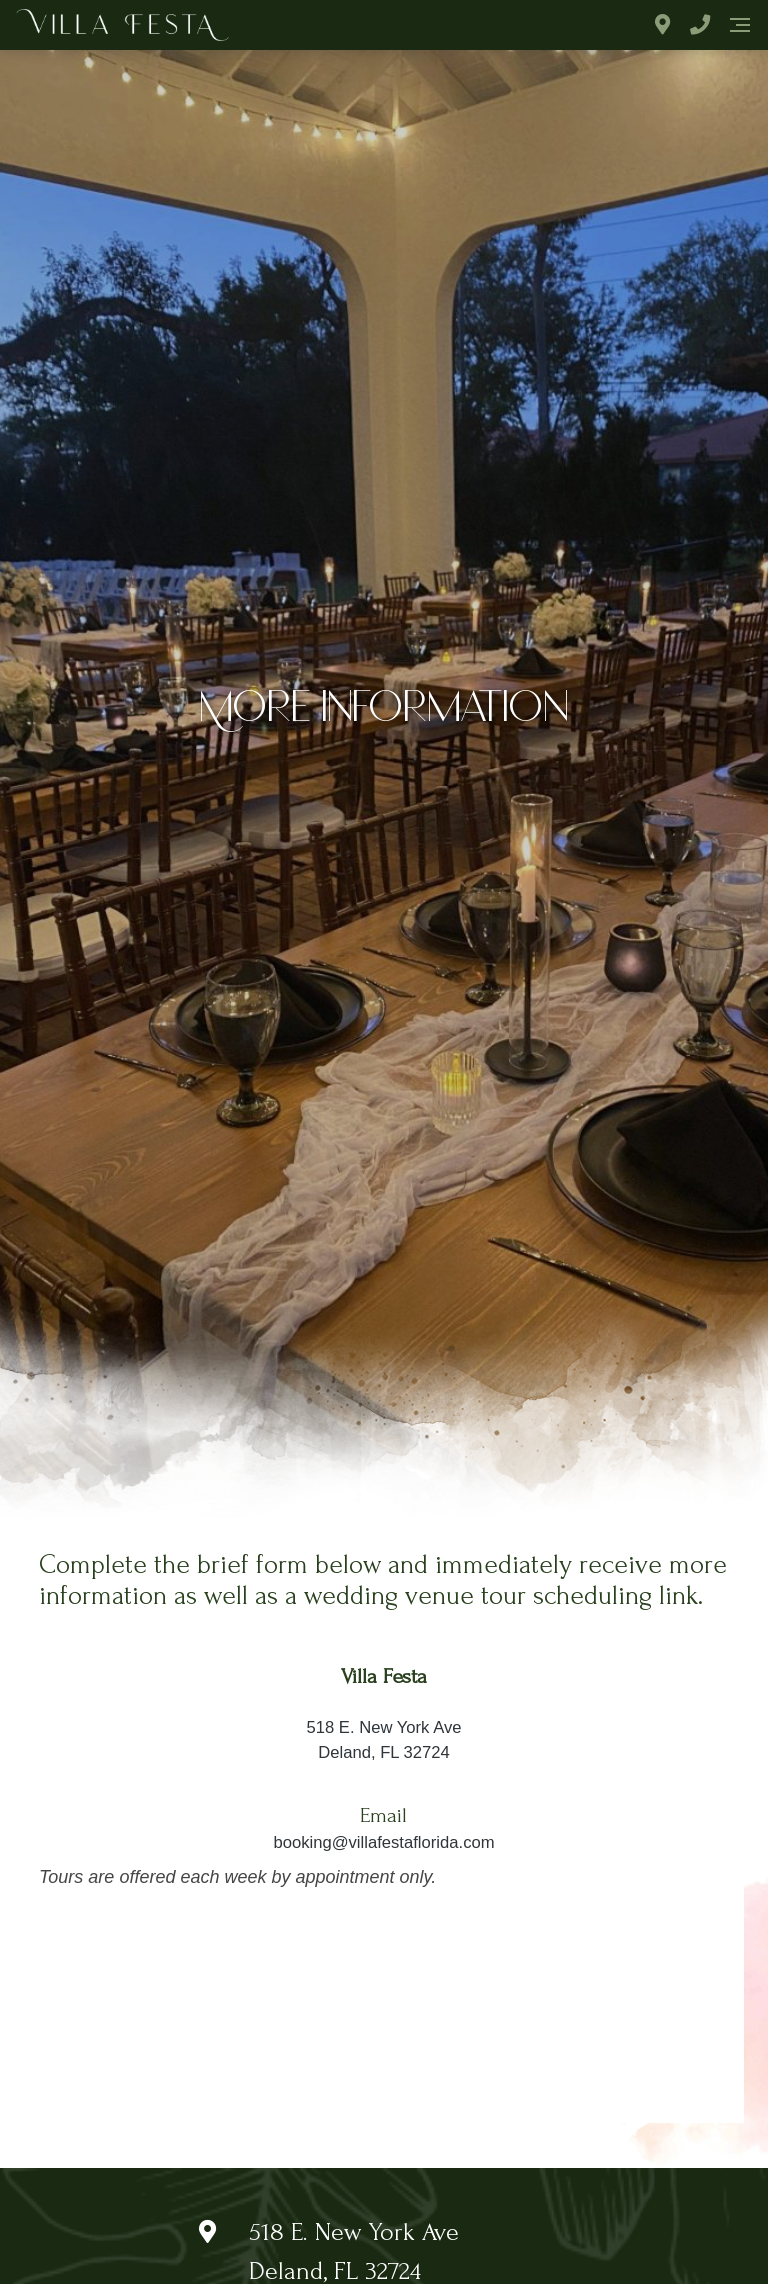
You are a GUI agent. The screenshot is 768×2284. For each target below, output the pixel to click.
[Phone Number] (700, 25)
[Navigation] (740, 25)
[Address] (662, 25)
